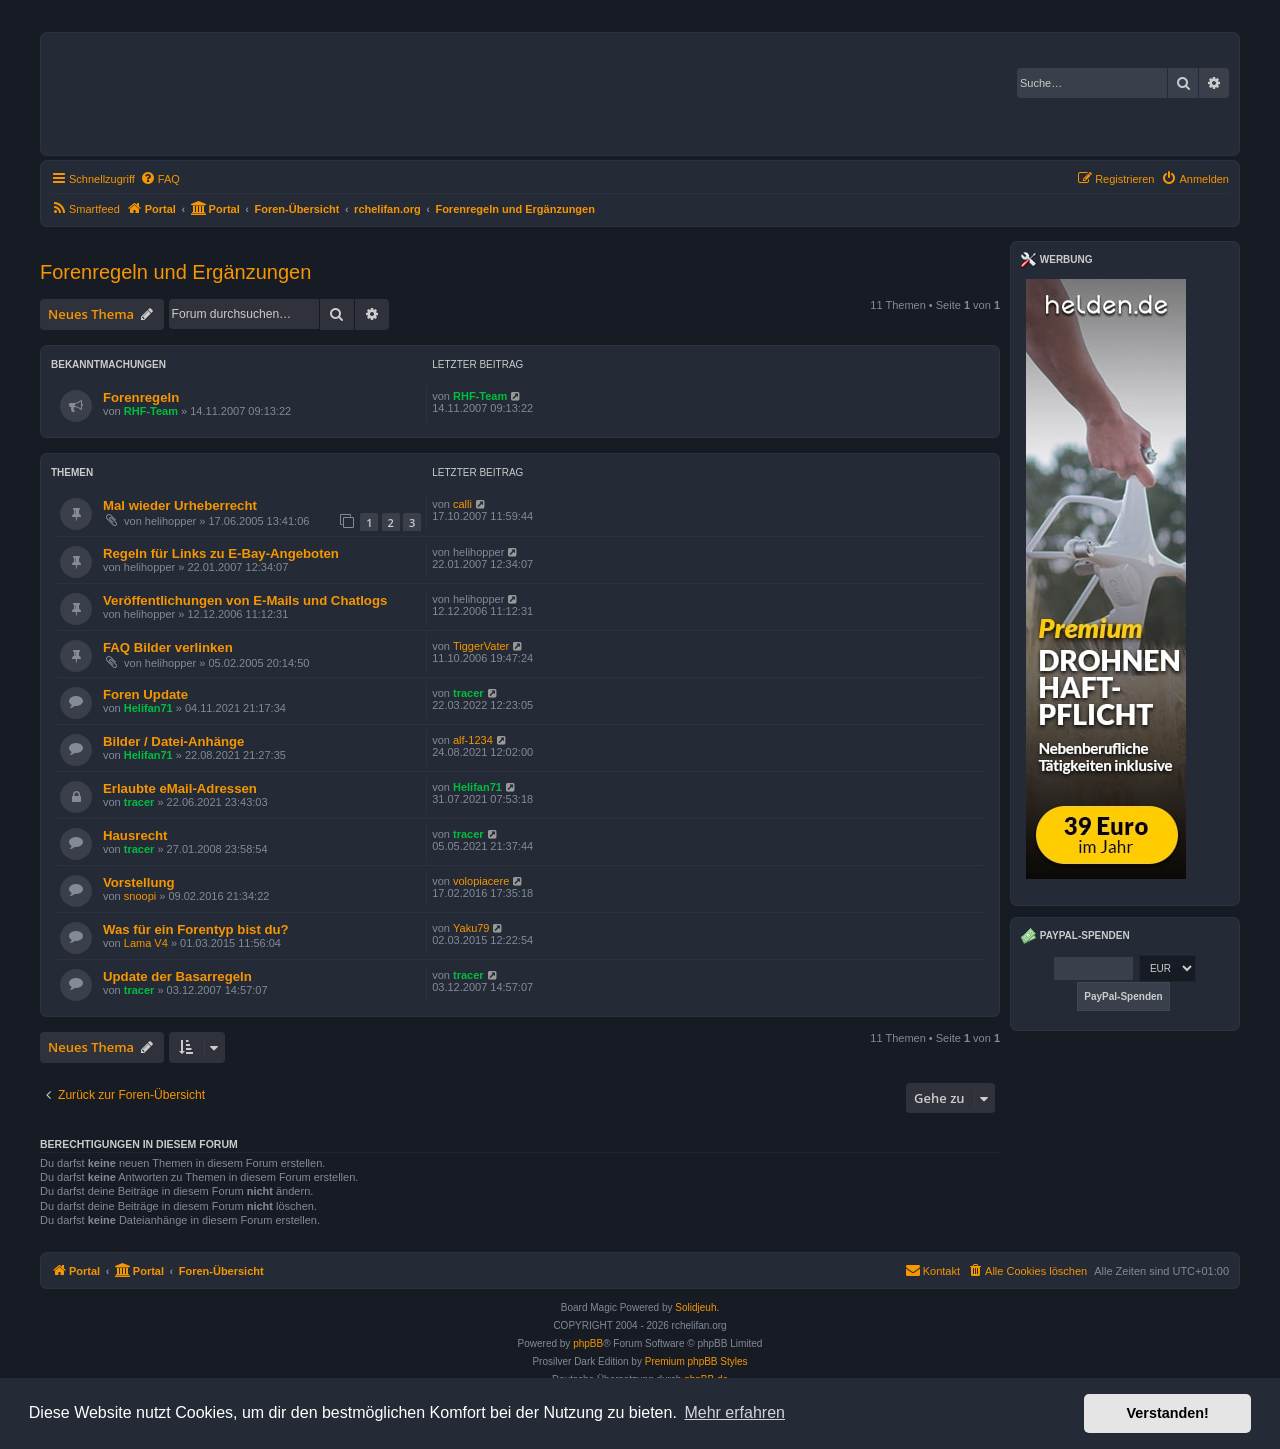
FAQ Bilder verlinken (168, 647)
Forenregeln (141, 397)
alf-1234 (473, 740)
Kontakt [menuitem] (932, 1270)
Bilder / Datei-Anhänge (173, 741)
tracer (468, 693)
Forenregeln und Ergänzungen (175, 272)
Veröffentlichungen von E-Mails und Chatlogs (245, 600)
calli (462, 504)
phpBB (588, 1343)
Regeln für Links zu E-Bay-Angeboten (221, 553)
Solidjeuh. (697, 1307)
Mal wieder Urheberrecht (180, 505)
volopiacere (481, 881)
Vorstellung (139, 882)
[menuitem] (160, 179)
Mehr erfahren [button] (734, 1412)
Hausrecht (135, 835)
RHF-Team (151, 411)
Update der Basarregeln (177, 976)
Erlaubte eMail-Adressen (180, 788)
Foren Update (145, 694)
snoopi (140, 896)
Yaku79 (471, 928)
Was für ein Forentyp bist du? (196, 929)
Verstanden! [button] (1168, 1413)
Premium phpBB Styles (696, 1361)
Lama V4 (146, 943)
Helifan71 (148, 708)
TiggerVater (481, 646)
